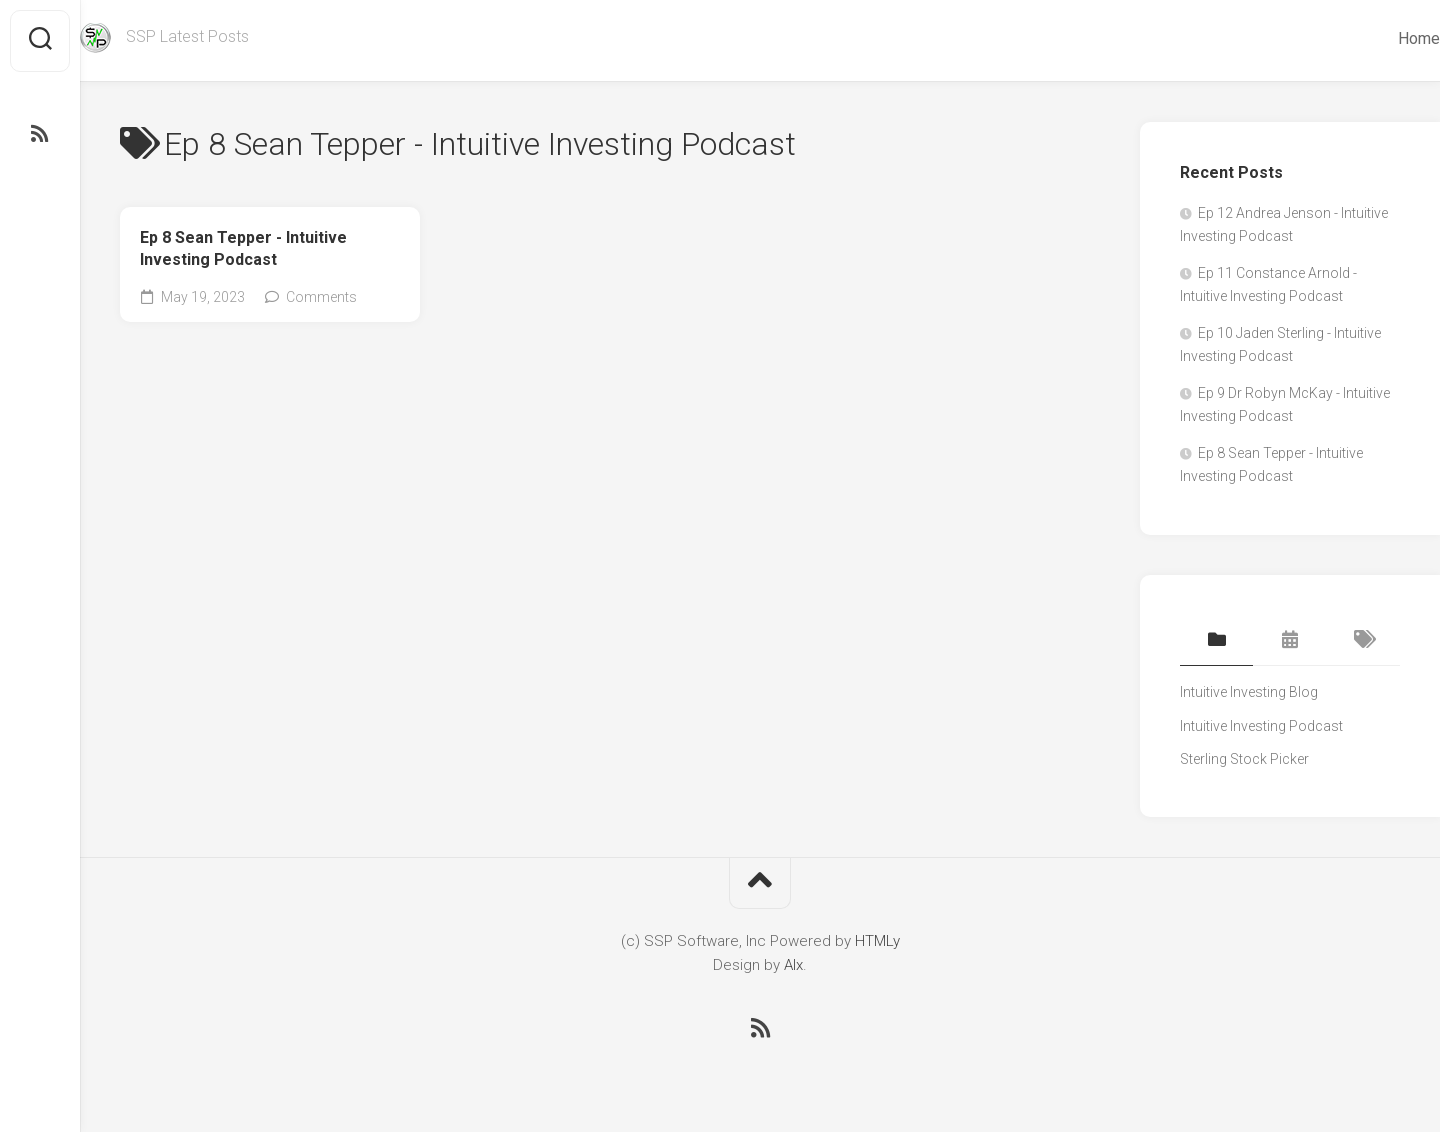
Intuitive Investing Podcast (1261, 726)
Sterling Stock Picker (1244, 759)
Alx (793, 965)
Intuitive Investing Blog (1249, 692)
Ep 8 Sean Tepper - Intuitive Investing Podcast (243, 249)
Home (1379, 38)
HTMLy (877, 941)
